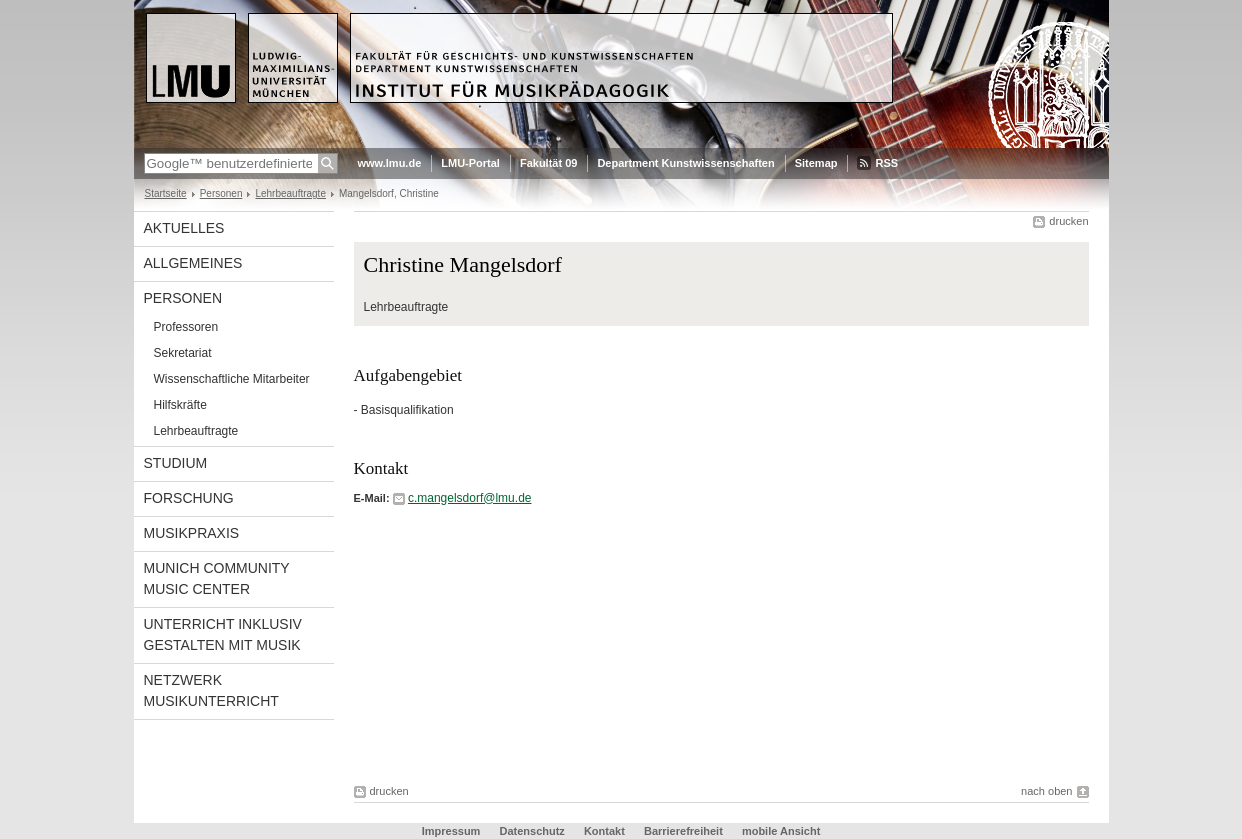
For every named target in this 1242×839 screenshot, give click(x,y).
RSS (886, 163)
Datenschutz (531, 831)
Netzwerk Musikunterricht (211, 690)
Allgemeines (193, 263)
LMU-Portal (470, 163)
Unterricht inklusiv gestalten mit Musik (223, 634)
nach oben (1046, 791)
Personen (221, 193)
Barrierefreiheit (685, 831)
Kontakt (604, 831)
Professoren (186, 327)
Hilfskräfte (180, 405)
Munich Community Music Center (217, 578)
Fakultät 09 (548, 163)
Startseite (166, 193)
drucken (1068, 221)
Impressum (451, 831)
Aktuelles (184, 228)
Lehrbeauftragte (290, 193)
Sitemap (816, 163)
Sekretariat (183, 353)
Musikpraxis (192, 533)
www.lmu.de (390, 163)
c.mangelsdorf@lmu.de (470, 498)
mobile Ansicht (781, 831)
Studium (176, 463)
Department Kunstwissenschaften (685, 163)
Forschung (189, 498)
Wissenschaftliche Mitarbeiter (232, 379)
